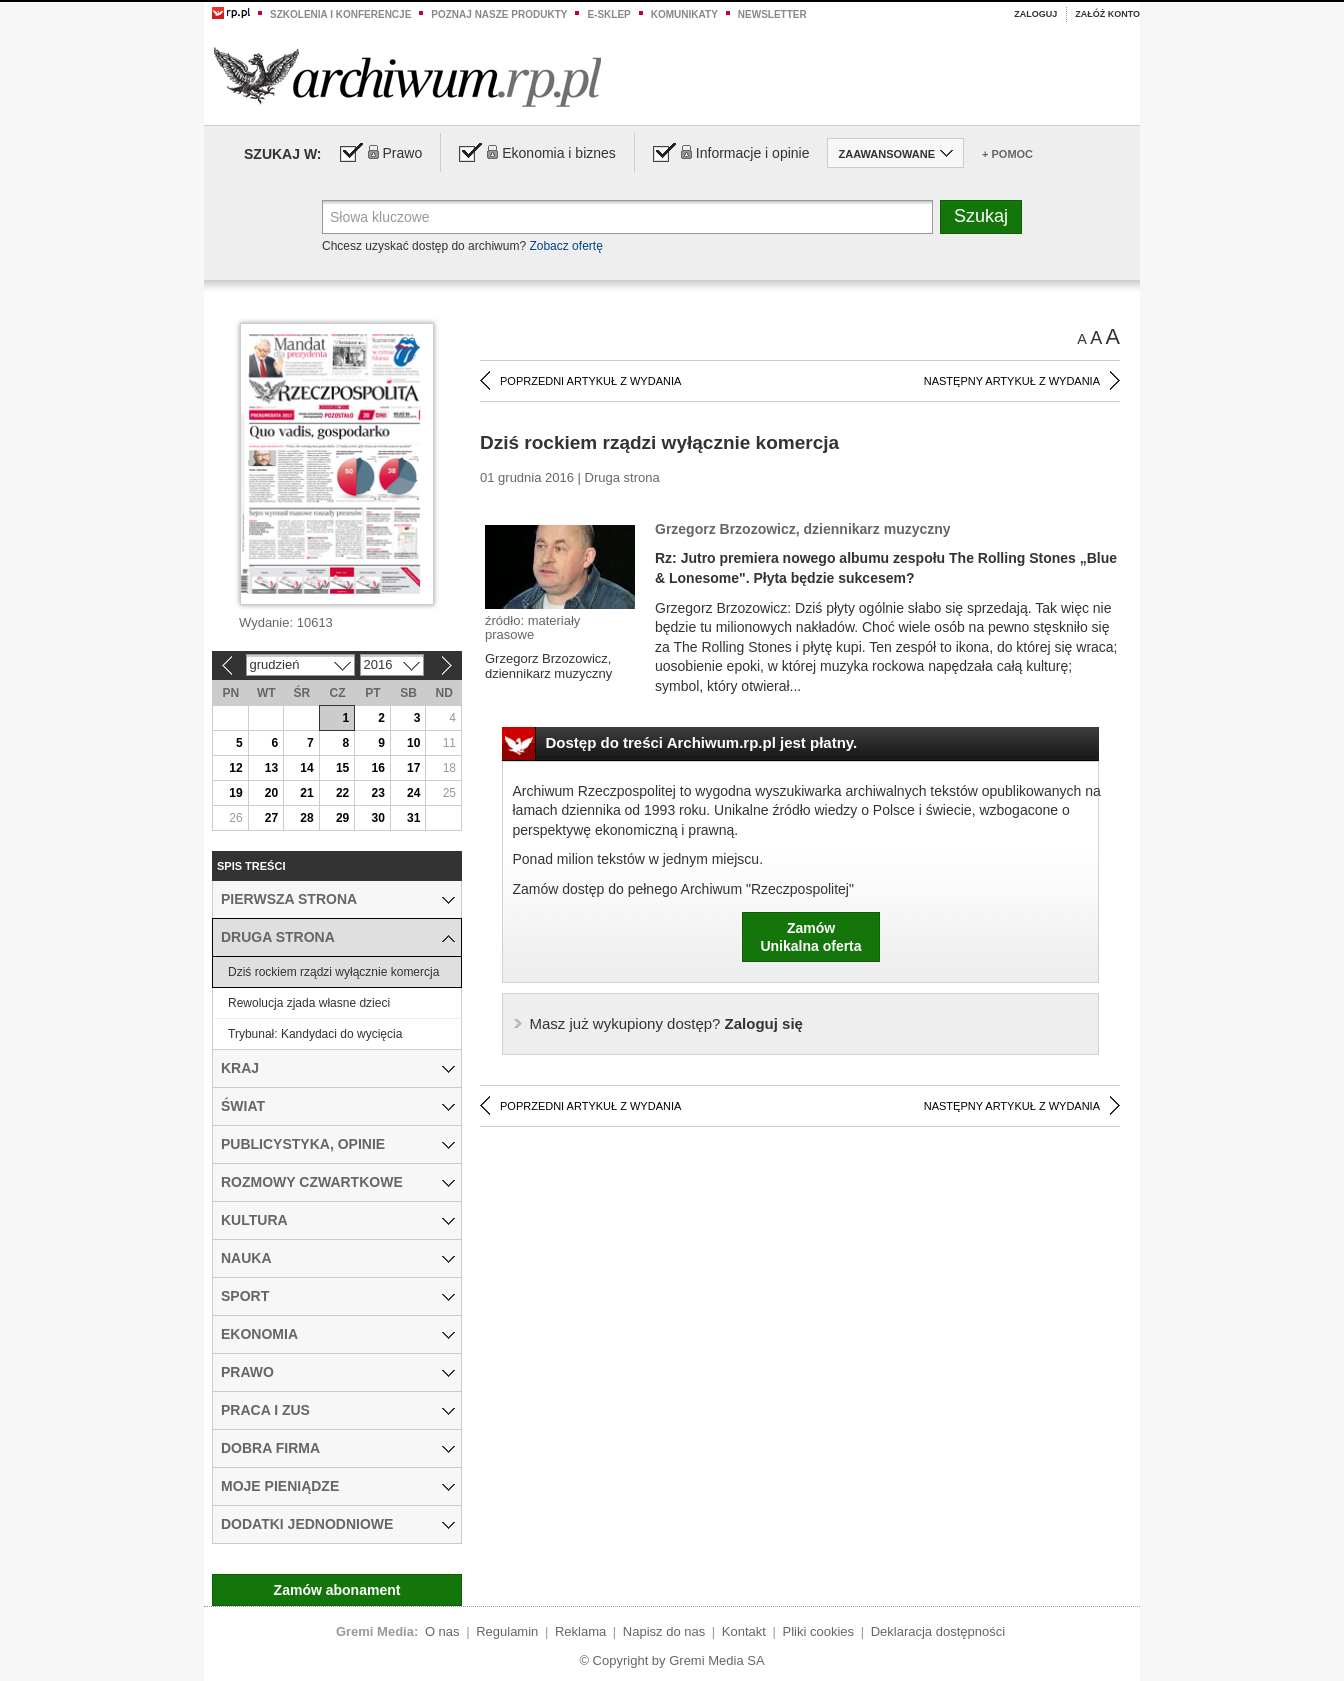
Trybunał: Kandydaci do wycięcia (315, 1034)
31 (413, 818)
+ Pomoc (1007, 154)
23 (377, 793)
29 (342, 818)
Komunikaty (684, 14)
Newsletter (772, 14)
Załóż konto (1107, 14)
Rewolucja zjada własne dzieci (309, 1003)
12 (235, 768)
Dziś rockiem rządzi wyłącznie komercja (333, 972)
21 (306, 793)
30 (377, 818)
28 (306, 818)
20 (271, 793)
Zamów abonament (337, 1590)
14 (306, 768)
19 (235, 793)
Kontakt (744, 1631)
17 (413, 768)
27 (271, 818)
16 (377, 768)
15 (342, 768)
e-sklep (608, 14)
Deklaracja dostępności (938, 1631)
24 (413, 793)
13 (271, 768)
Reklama (580, 1631)
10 (413, 743)
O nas (442, 1631)
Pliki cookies (819, 1631)
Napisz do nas (664, 1631)
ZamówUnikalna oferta (810, 937)
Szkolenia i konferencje (340, 14)
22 (342, 793)
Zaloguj (1035, 14)
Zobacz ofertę (565, 246)
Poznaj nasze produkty (499, 14)
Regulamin (507, 1631)
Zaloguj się (666, 1023)
